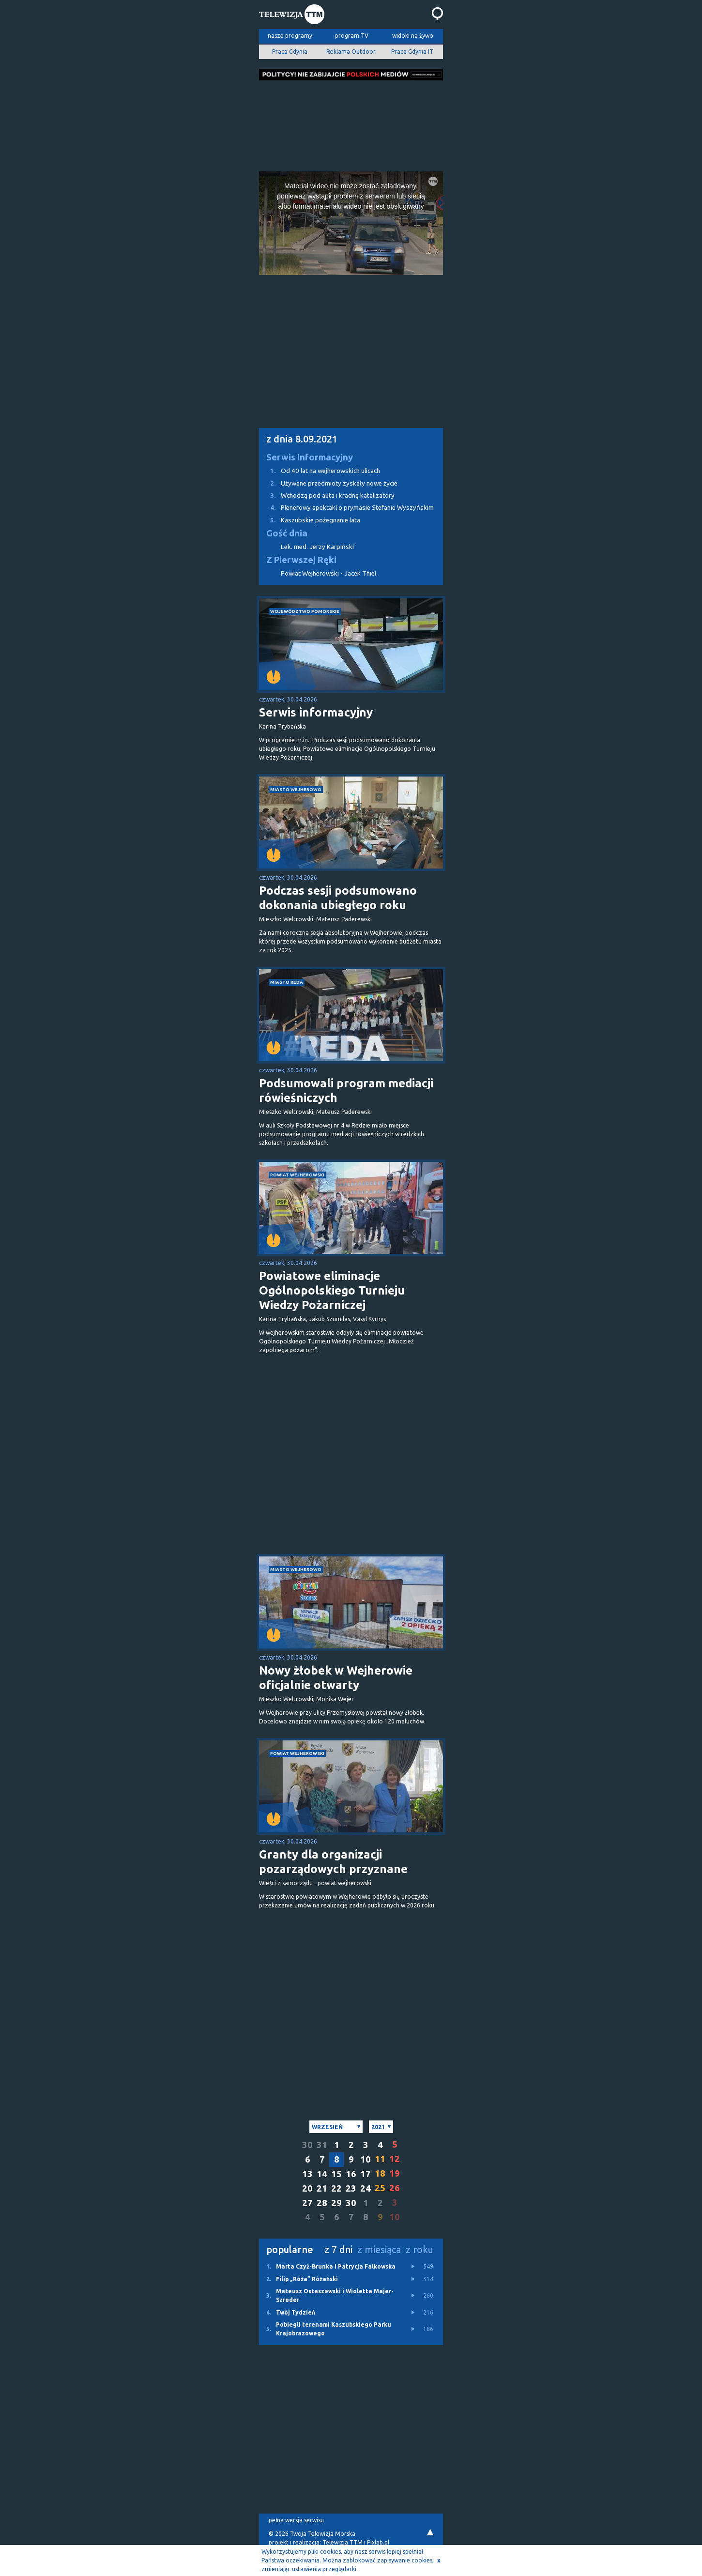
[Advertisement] (351, 123)
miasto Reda (286, 982)
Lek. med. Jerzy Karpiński (317, 546)
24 (365, 2188)
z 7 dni (338, 2249)
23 (351, 2188)
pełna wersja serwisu (296, 2520)
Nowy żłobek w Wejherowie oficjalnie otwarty (335, 1678)
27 (307, 2203)
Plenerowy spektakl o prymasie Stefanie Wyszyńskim (346, 508)
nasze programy (290, 35)
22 (336, 2188)
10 (365, 2159)
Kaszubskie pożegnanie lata (309, 520)
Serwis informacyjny (316, 712)
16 (351, 2174)
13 (307, 2174)
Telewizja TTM (342, 2542)
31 (322, 2145)
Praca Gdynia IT (412, 51)
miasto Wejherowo (295, 789)
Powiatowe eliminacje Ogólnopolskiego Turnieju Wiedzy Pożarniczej (332, 1290)
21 (322, 2188)
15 (336, 2174)
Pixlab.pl (378, 2542)
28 (322, 2203)
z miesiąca (379, 2249)
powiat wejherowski (297, 1174)
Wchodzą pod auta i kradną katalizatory (327, 495)
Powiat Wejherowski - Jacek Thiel (328, 573)
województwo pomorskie (304, 611)
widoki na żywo (412, 35)
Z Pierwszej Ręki (301, 560)
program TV (351, 35)
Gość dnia (286, 533)
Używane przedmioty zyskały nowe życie (328, 483)
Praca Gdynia (289, 51)
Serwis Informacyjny (309, 457)
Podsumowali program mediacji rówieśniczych (346, 1090)
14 (322, 2174)
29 (336, 2203)
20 (307, 2188)
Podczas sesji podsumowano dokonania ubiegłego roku (338, 898)
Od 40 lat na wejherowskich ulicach (319, 471)
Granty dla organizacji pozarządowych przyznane (333, 1861)
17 (365, 2174)
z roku (419, 2249)
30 (307, 2145)
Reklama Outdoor (351, 51)
